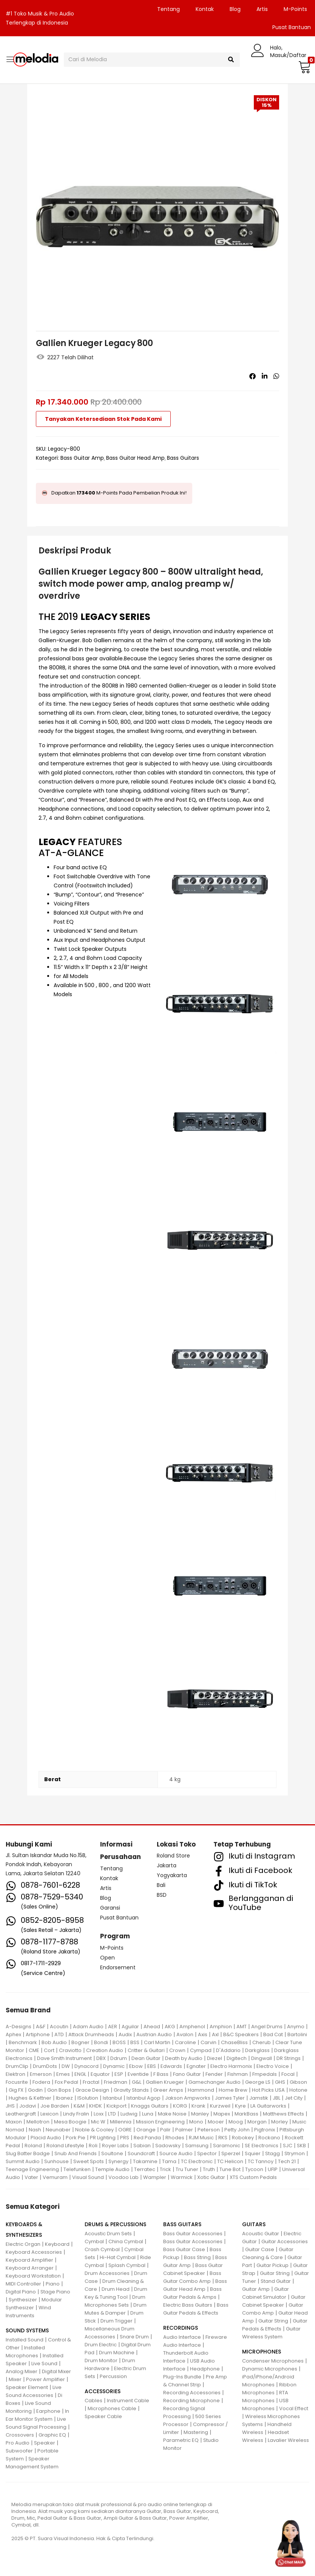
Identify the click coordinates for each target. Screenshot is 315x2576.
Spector (207, 2153)
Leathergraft (21, 2113)
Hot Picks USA (268, 2090)
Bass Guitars (183, 458)
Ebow (136, 2066)
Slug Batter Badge (28, 2153)
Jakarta (166, 1865)
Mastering (196, 2432)
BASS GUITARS (182, 2224)
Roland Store (173, 1855)
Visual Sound (88, 2177)
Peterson (209, 2129)
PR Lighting (103, 2137)
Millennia (120, 2121)
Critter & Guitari (146, 2050)
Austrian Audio (154, 2034)
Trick (165, 2169)
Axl (215, 2034)
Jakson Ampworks (187, 2098)
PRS (124, 2137)
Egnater (196, 2066)
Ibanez (64, 2098)
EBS (151, 2066)
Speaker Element (27, 2387)
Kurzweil (220, 2105)
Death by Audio (183, 2058)
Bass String (197, 2257)
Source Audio (176, 2153)
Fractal (91, 2082)
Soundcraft (141, 2153)
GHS (280, 2082)
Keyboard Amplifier (29, 2260)
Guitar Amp (256, 2289)
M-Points (295, 9)
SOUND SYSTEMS (27, 2330)
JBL (276, 2098)
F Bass (160, 2074)
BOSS (119, 2042)
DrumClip (17, 2066)
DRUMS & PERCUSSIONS (115, 2224)
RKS (222, 2137)
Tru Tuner (187, 2169)
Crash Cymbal (102, 2249)
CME (34, 2050)
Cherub (261, 2042)
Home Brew (233, 2090)
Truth (209, 2169)
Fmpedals (264, 2074)
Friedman (115, 2082)
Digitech (237, 2058)
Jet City (294, 2098)
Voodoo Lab (123, 2177)
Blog (235, 9)
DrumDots (45, 2066)
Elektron (15, 2074)
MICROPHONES (261, 2351)
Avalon (184, 2034)
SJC (287, 2145)
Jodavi (27, 2105)
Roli (93, 2145)
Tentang (168, 9)
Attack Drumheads (91, 2034)
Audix (125, 2034)
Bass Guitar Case (184, 2249)
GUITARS (254, 2224)
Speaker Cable (103, 2416)
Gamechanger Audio (214, 2082)
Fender (214, 2074)
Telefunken (77, 2169)
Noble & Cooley (94, 2129)
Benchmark (23, 2042)
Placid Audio (46, 2137)
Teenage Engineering (32, 2169)
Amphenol (192, 2026)
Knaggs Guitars (149, 2105)
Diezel (214, 2058)
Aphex (13, 2034)
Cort (49, 2050)
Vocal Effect (293, 2408)
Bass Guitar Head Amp (135, 458)
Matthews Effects (283, 2113)
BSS (134, 2042)
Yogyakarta (172, 1875)
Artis (262, 9)
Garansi (110, 1908)
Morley (279, 2121)
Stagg (272, 2153)
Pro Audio (17, 2442)
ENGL (80, 2074)
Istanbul (112, 2098)
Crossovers (20, 2434)
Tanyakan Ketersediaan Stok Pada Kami (103, 419)
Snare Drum (134, 2336)
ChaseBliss (234, 2042)
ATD (59, 2034)
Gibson (298, 2082)
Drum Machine (116, 2352)
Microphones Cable (112, 2408)
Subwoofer (19, 2450)
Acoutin (59, 2026)
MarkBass (246, 2113)
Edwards (171, 2066)
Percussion (113, 2376)
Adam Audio (88, 2026)
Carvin (208, 2042)
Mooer (216, 2121)
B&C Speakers (241, 2034)
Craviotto (70, 2050)
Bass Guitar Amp (82, 458)
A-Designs (18, 2026)
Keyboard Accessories (34, 2252)
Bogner (80, 2042)
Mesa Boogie (70, 2121)
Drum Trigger (116, 2320)
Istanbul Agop (144, 2098)
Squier (253, 2153)
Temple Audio (112, 2169)
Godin (35, 2090)
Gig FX (16, 2090)
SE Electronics (261, 2145)
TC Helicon (230, 2161)
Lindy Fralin (76, 2113)
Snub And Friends (75, 2153)
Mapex (221, 2113)
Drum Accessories (107, 2273)
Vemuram (55, 2177)
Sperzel (230, 2153)
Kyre (240, 2105)
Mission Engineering (160, 2121)
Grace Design (92, 2090)
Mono (196, 2121)
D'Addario (228, 2050)
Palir (165, 2129)
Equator (100, 2074)
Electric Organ (23, 2244)
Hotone (298, 2090)
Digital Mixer (56, 2371)
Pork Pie (75, 2137)
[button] (303, 67)
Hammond (201, 2090)
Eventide (138, 2074)
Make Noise (172, 2113)
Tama (169, 2161)
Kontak (205, 9)
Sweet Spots (88, 2161)
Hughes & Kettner (30, 2098)
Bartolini (297, 2034)
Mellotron (37, 2121)
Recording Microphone (191, 2400)
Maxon (14, 2121)
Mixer (15, 2379)
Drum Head (116, 2289)
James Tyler (230, 2098)
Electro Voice (272, 2066)
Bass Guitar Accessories (192, 2233)
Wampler (154, 2177)
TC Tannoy (260, 2161)
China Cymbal (125, 2241)
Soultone (112, 2153)
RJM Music (201, 2137)
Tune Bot (230, 2169)
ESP (118, 2074)
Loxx (98, 2113)
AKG (170, 2026)
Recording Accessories (192, 2392)
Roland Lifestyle (65, 2145)
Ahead (152, 2026)
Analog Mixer (21, 2371)
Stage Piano (55, 2291)
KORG (180, 2105)
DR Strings (288, 2058)
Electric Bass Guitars (187, 2305)
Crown (177, 2050)
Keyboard (57, 2244)
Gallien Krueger (165, 2082)
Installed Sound (24, 2339)
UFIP (273, 2169)
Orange (146, 2129)
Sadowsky (168, 2145)
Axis (202, 2034)
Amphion (221, 2026)
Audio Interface (182, 2337)
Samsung (196, 2145)
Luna (147, 2113)
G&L (136, 2082)
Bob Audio (54, 2042)
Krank (198, 2105)
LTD (112, 2113)
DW (66, 2066)
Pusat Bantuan (119, 1917)
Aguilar (130, 2026)
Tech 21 (287, 2161)
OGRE (125, 2129)
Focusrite (17, 2082)
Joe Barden (54, 2105)
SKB (301, 2145)
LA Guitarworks (268, 2105)
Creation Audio (104, 2050)
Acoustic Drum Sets (108, 2233)
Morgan (257, 2121)
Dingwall (261, 2058)
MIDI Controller (23, 2283)
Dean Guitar (146, 2058)
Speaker (44, 2442)
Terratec (144, 2169)
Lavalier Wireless (288, 2440)
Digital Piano (21, 2291)
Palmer (184, 2129)
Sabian (142, 2145)
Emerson (41, 2074)
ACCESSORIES (102, 2391)
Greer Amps (168, 2090)
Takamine (145, 2161)
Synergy (118, 2161)
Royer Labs (115, 2145)
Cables (93, 2400)
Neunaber (58, 2129)
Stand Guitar (276, 2281)
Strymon (294, 2153)
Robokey (243, 2137)
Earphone (48, 2411)
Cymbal (94, 2241)
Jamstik (258, 2098)
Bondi (101, 2042)
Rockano (269, 2137)
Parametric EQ (181, 2440)
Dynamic (114, 2066)
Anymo (295, 2026)
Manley (200, 2113)
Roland (33, 2145)
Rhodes (174, 2137)
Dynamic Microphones (269, 2368)
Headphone (205, 2368)
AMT (241, 2026)
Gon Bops (59, 2090)
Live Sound (44, 2363)
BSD (162, 1895)
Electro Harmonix (231, 2066)
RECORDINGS (180, 2328)
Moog (236, 2121)
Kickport (117, 2105)
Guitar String (275, 2273)
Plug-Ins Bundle (182, 2376)
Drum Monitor (101, 2360)
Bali (161, 1885)
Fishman (237, 2074)
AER (112, 2026)
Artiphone (38, 2034)
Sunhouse (56, 2161)
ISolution (87, 2098)
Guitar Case (259, 2249)
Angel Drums (267, 2026)
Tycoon (254, 2169)
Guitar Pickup (272, 2265)
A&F (40, 2026)
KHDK (95, 2105)
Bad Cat (273, 2034)
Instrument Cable (128, 2400)
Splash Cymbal (126, 2265)
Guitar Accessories (284, 2241)
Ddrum (118, 2058)
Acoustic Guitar (260, 2233)
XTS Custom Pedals (253, 2177)
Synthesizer (23, 2299)
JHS (10, 2105)
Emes (63, 2074)
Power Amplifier (45, 2379)
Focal (288, 2074)
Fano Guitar (187, 2074)
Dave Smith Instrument (64, 2058)
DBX (101, 2058)
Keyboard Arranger (30, 2268)
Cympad (201, 2050)
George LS (257, 2082)
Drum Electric (101, 2344)
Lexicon (49, 2113)
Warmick (182, 2177)
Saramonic (226, 2145)
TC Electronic (197, 2161)
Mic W (98, 2121)
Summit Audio (23, 2161)
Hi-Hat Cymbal (118, 2257)
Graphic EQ (52, 2434)
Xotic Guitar (211, 2177)
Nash (35, 2129)
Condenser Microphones (273, 2360)
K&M (79, 2105)
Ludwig (128, 2113)
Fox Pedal (66, 2082)
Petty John (237, 2129)
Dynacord (86, 2066)
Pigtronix (264, 2129)
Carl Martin (157, 2042)
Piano (53, 2283)
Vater (31, 2177)
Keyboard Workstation (33, 2275)
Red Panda (147, 2137)
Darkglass (257, 2050)
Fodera (41, 2082)
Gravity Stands (131, 2090)
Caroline (185, 2042)
